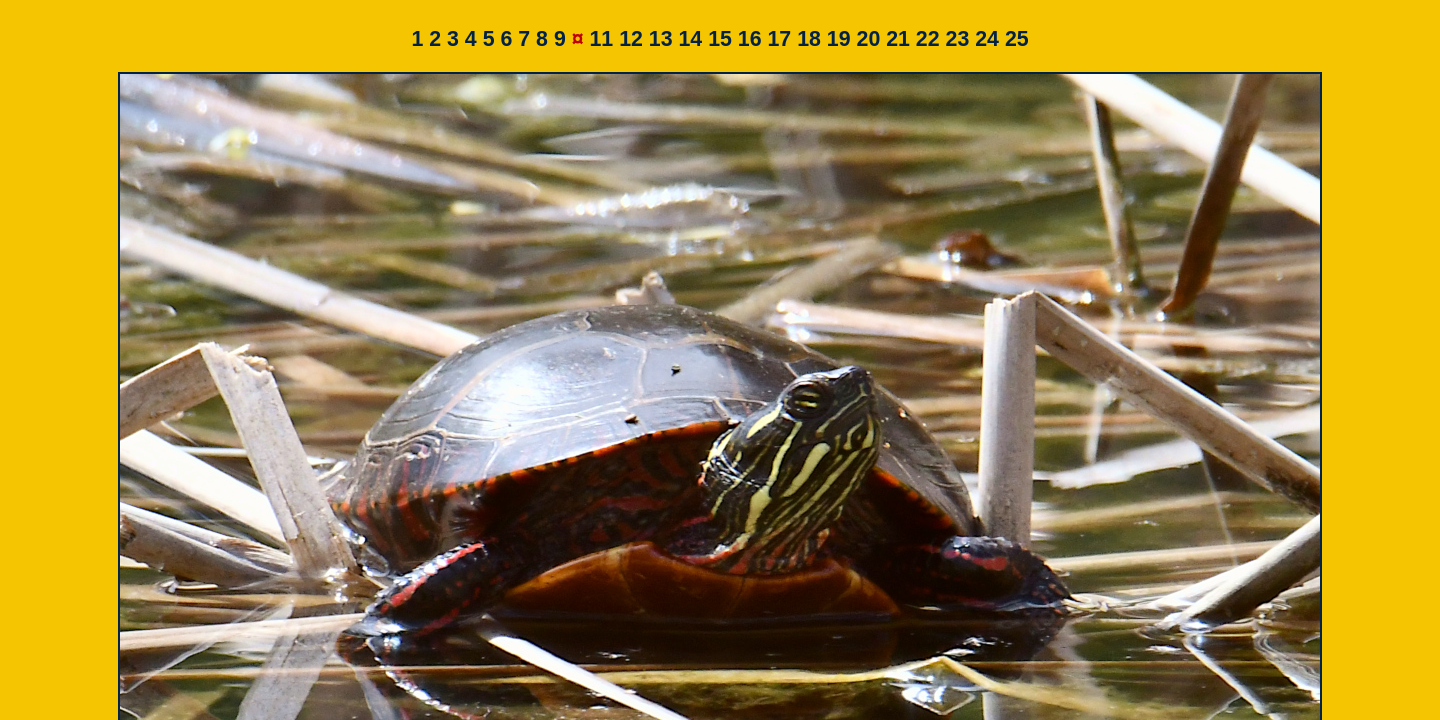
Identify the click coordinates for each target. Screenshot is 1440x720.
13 (661, 39)
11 (601, 39)
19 (839, 39)
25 (1017, 39)
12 (631, 39)
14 (690, 39)
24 (987, 39)
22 (928, 39)
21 (898, 39)
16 (750, 39)
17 (780, 39)
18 (809, 39)
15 (720, 39)
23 (958, 39)
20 (869, 39)
